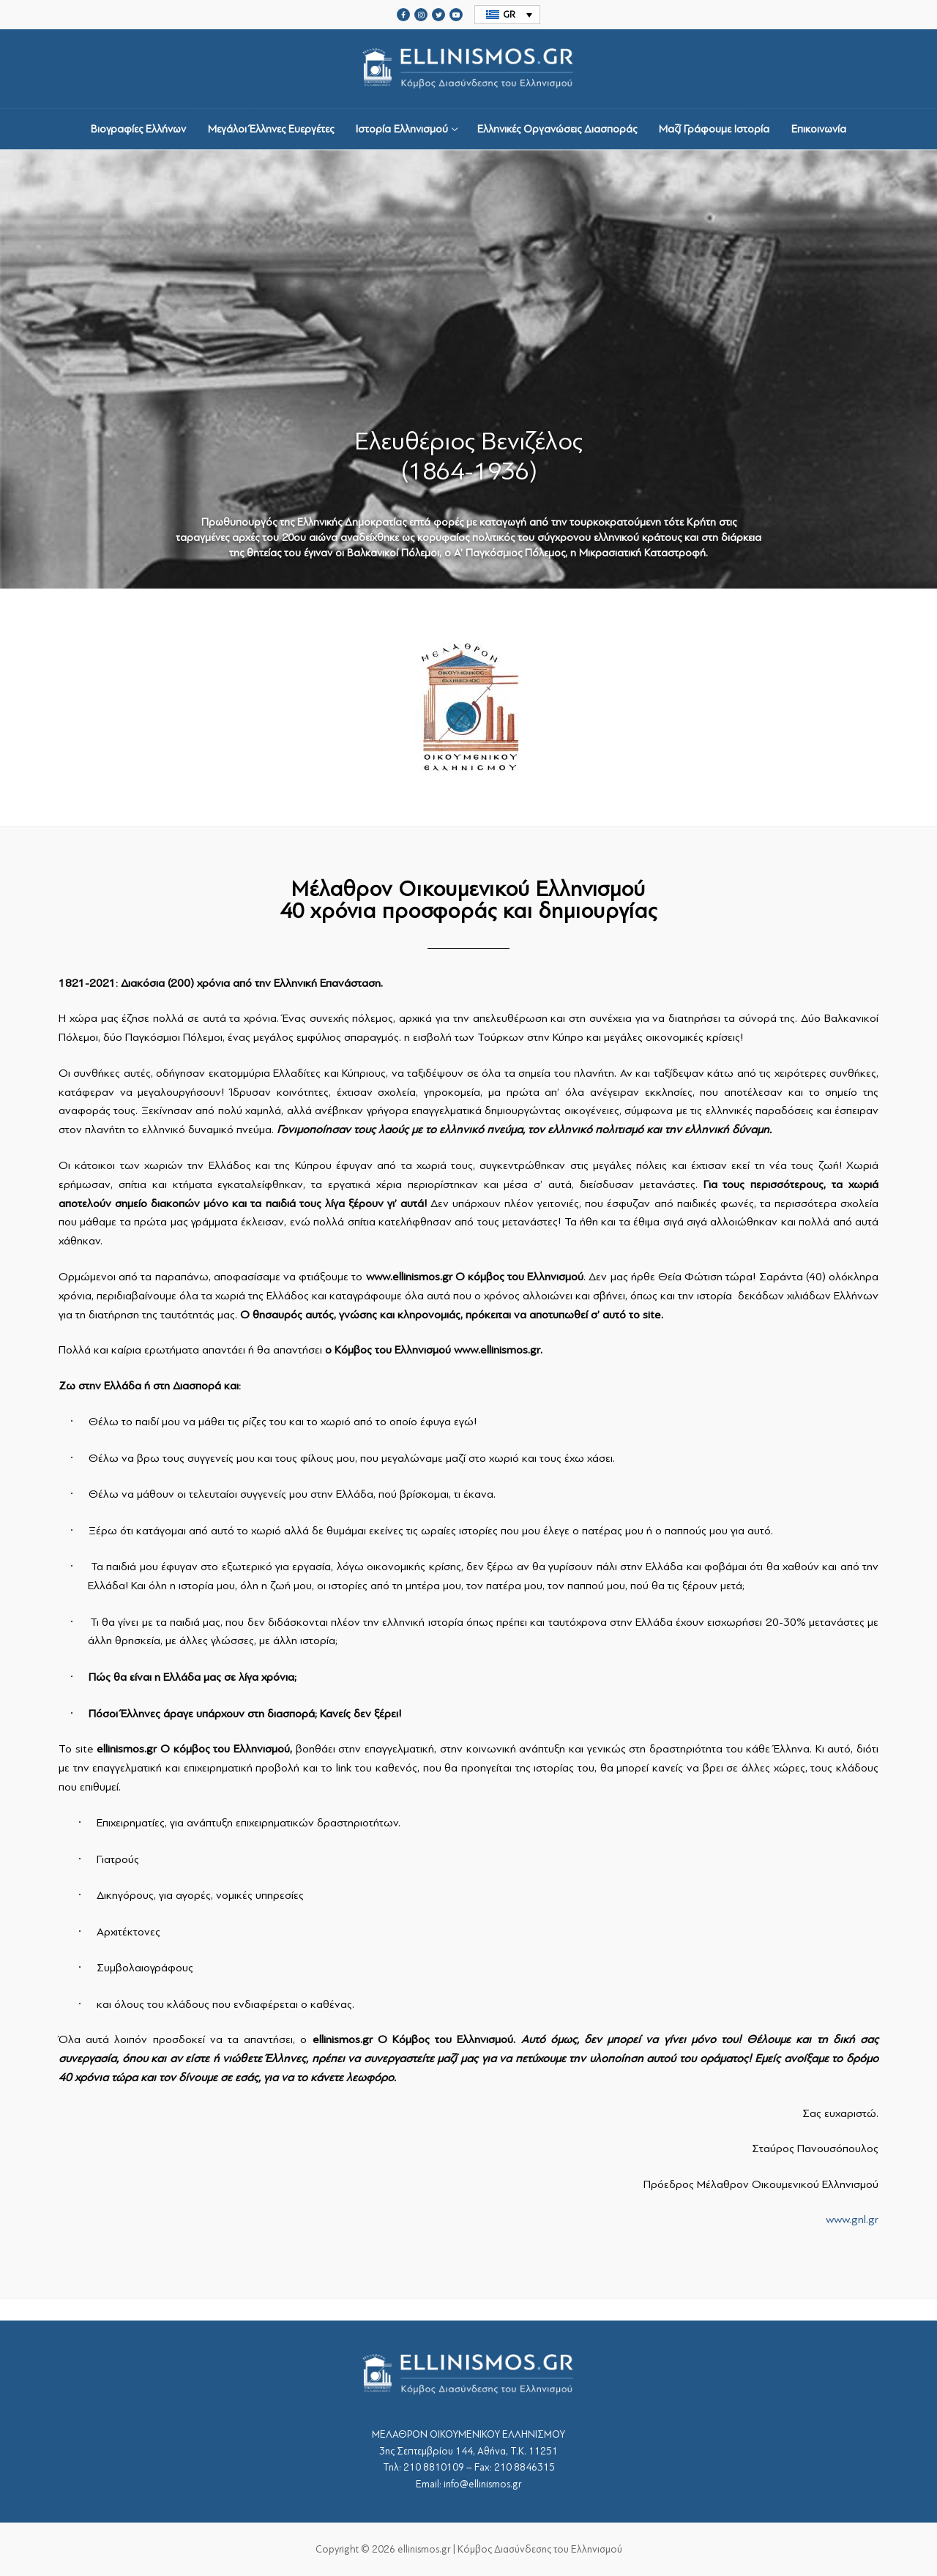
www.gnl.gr (852, 2219)
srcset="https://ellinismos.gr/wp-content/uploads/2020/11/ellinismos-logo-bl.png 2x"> (468, 69)
